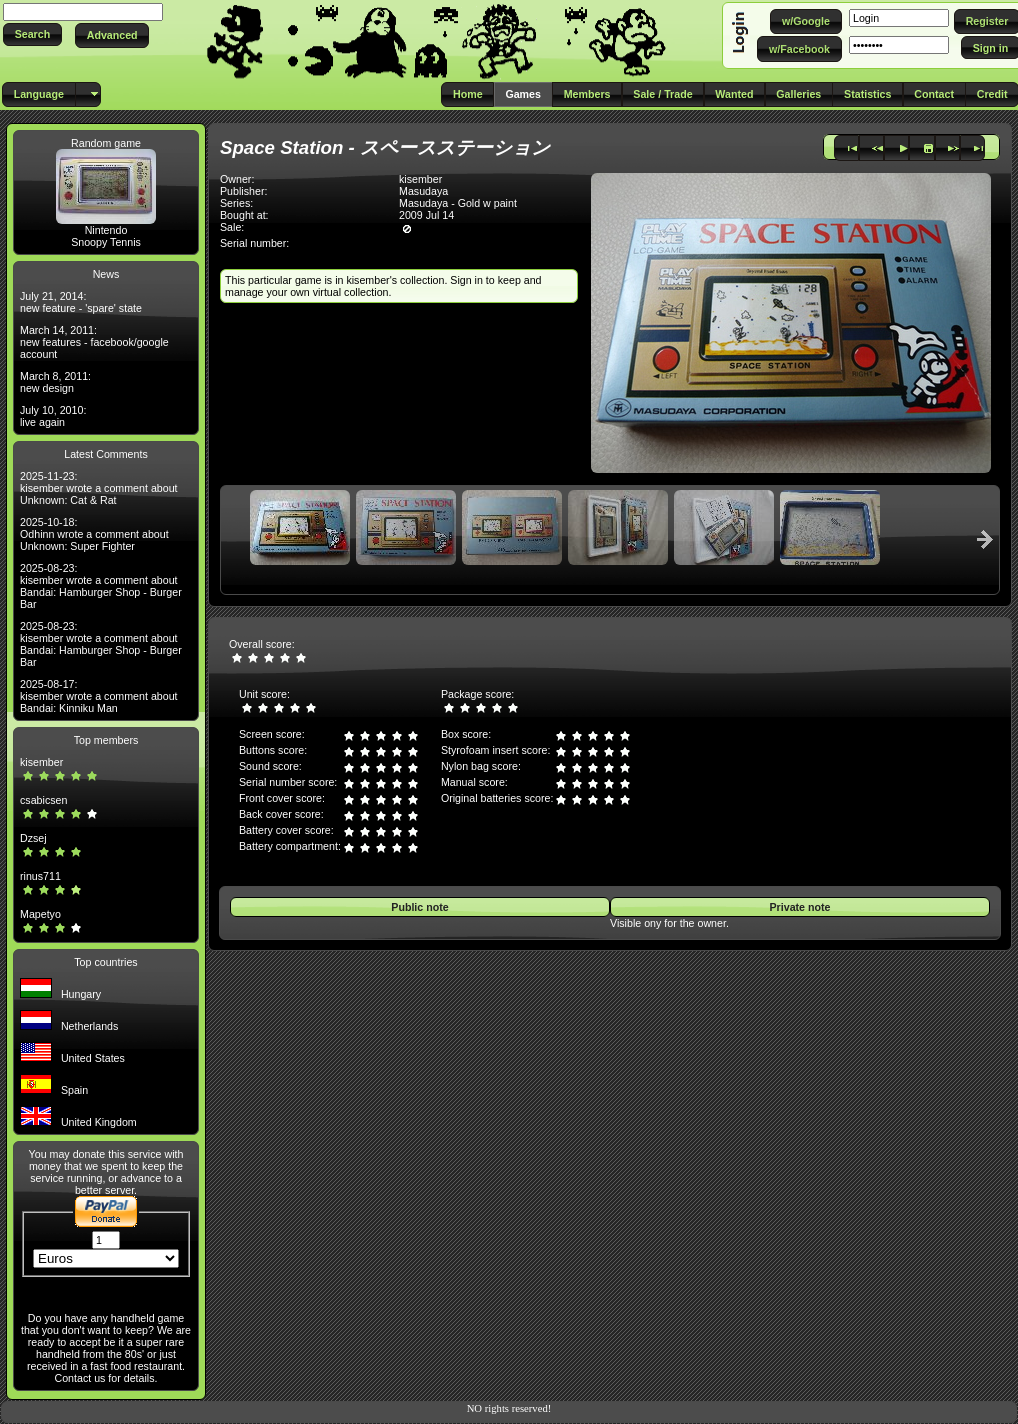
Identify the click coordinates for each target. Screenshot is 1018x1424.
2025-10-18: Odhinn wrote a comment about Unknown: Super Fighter (94, 534)
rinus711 (40, 876)
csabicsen (43, 800)
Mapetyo (40, 914)
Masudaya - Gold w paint (458, 203)
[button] (32, 34)
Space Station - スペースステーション (385, 147)
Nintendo (106, 230)
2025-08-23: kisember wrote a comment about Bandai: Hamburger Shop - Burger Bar (101, 586)
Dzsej (33, 838)
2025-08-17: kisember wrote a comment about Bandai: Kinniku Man (99, 696)
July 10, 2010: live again (53, 416)
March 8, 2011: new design (55, 382)
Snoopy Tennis (106, 242)
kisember (41, 762)
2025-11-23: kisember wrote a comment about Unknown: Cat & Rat (99, 488)
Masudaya (423, 191)
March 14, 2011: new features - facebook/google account (94, 342)
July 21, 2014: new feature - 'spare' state (81, 302)
